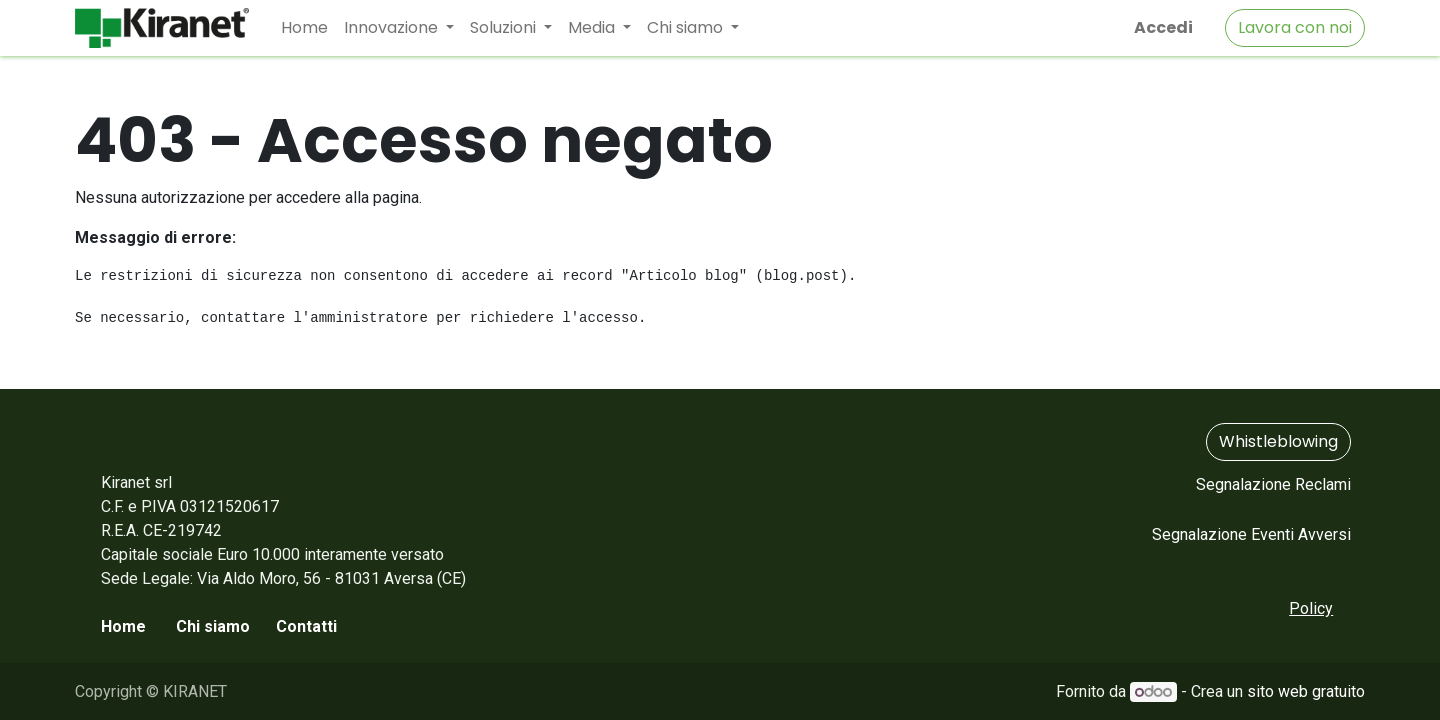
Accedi (1163, 27)
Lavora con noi (1295, 27)
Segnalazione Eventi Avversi (1251, 534)
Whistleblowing (1278, 441)
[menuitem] (304, 28)
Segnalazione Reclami (1273, 484)
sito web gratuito (1306, 691)
